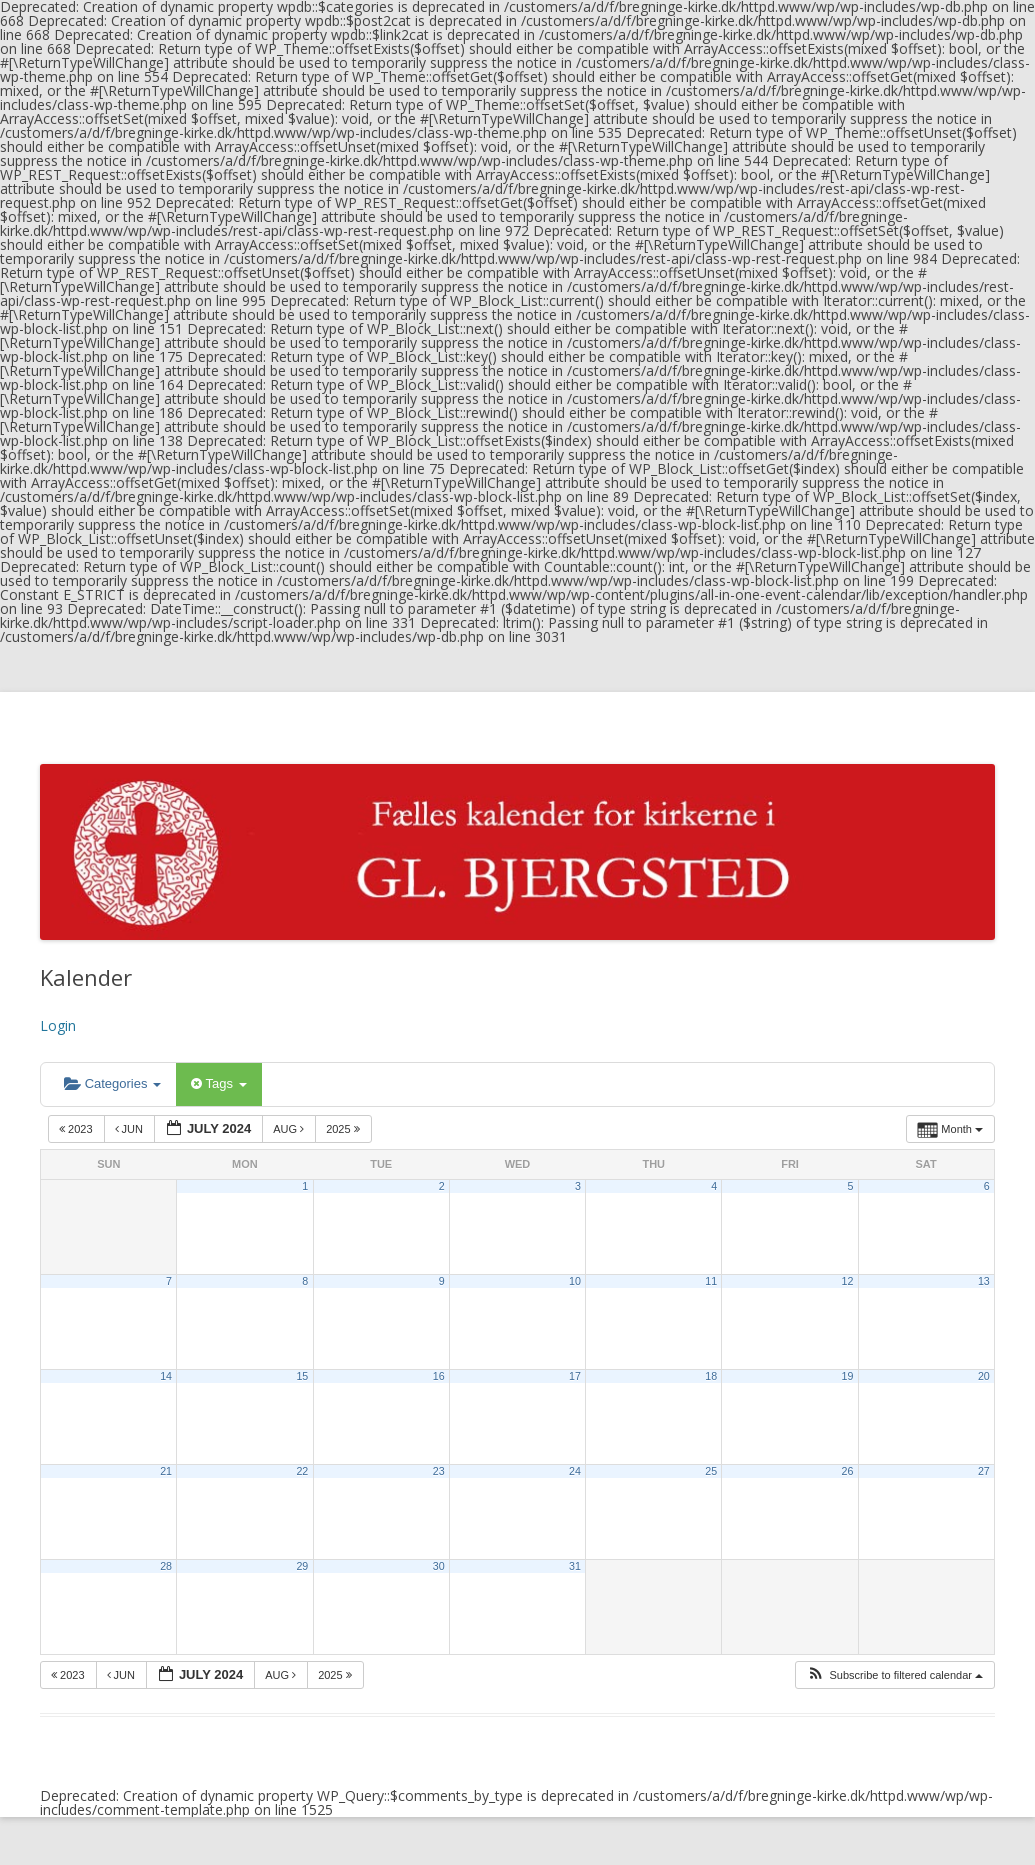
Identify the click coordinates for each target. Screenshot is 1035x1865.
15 (302, 1376)
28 (166, 1566)
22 (302, 1471)
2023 (77, 1129)
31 (575, 1566)
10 (575, 1281)
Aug (290, 1129)
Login (58, 1025)
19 (848, 1376)
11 (711, 1281)
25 (711, 1471)
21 (166, 1471)
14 (166, 1376)
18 (711, 1376)
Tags (218, 1083)
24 (575, 1471)
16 (439, 1376)
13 (984, 1281)
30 (439, 1566)
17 (575, 1376)
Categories (112, 1083)
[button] (894, 1675)
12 (848, 1281)
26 (848, 1471)
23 (439, 1471)
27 (984, 1471)
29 (302, 1566)
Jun (131, 1129)
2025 (344, 1129)
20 (984, 1376)
